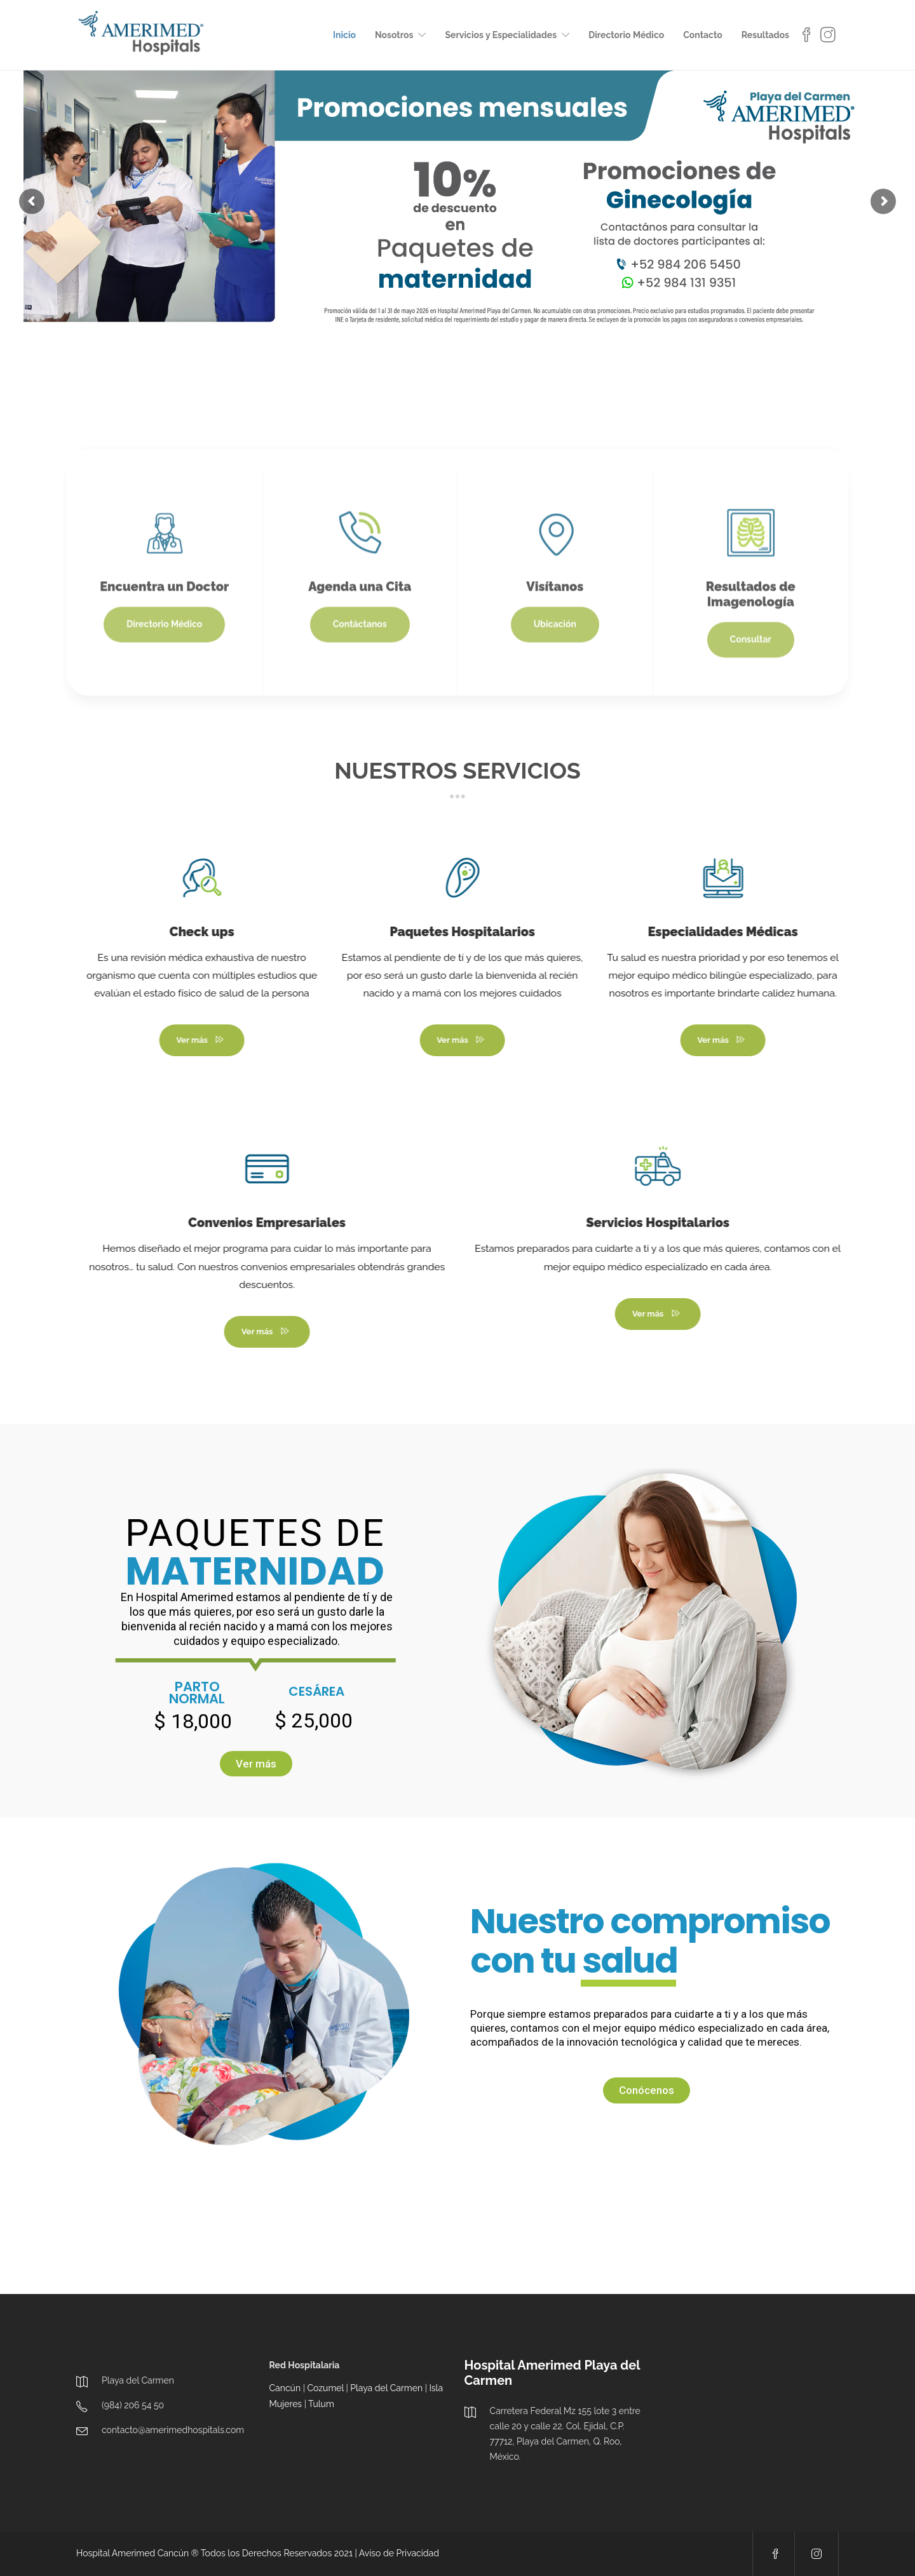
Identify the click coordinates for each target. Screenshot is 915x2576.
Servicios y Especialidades (501, 35)
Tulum (321, 2404)
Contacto (702, 35)
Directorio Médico (626, 35)
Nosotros (394, 35)
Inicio (344, 35)
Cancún (285, 2388)
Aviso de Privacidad (399, 2553)
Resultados (765, 35)
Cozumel (325, 2388)
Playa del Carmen (386, 2388)
